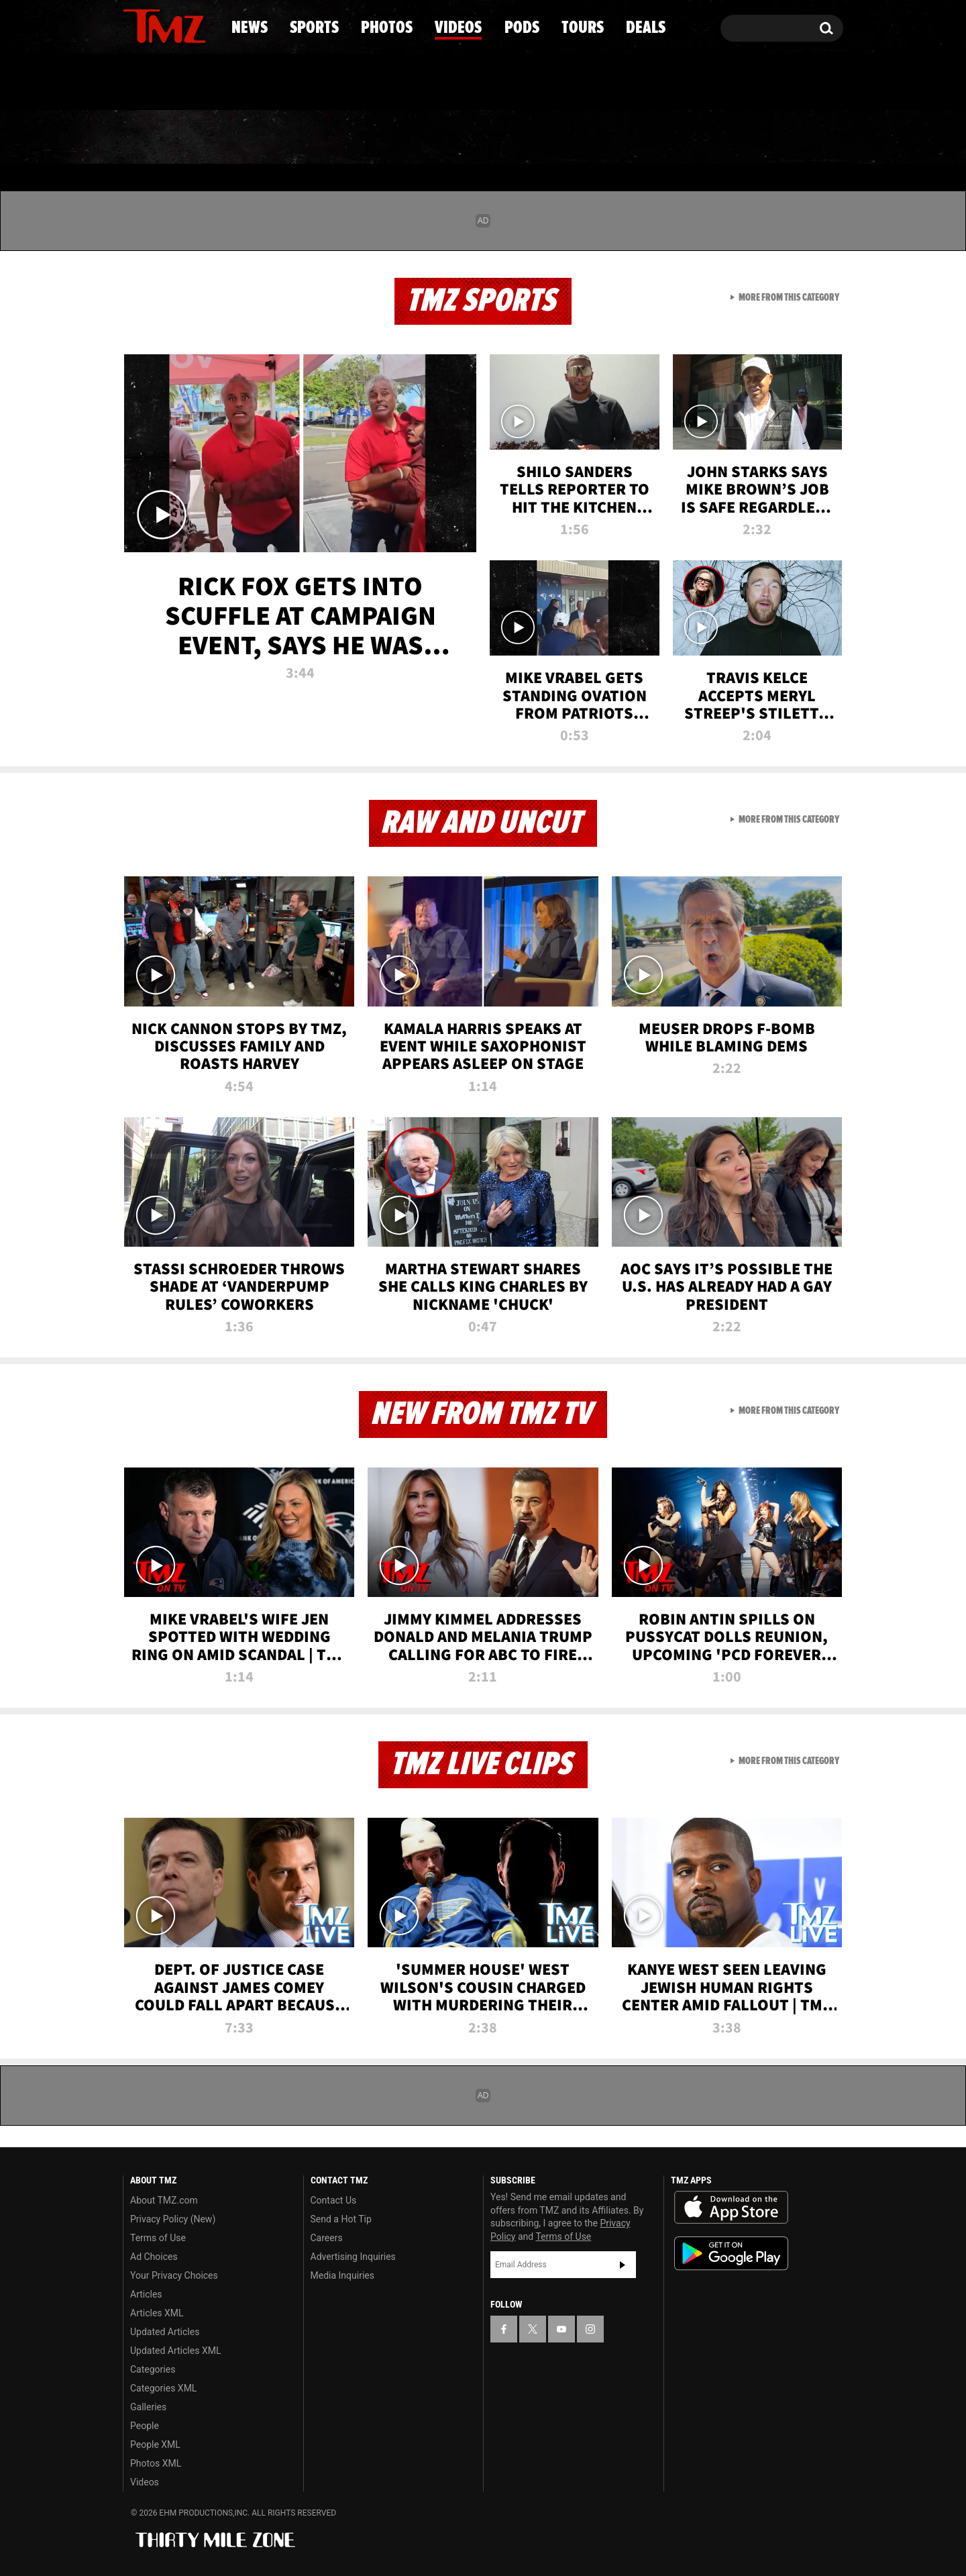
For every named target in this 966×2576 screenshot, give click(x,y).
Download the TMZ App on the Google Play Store (731, 2253)
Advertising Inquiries (353, 2256)
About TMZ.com (164, 2200)
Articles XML (157, 2313)
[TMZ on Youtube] (177, 25)
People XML (155, 2444)
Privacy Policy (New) (172, 2219)
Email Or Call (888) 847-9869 (277, 83)
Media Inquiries (342, 2275)
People (144, 2425)
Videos (486, 137)
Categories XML (163, 2388)
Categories (152, 2369)
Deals (785, 137)
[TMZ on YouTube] (561, 2329)
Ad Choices (154, 2256)
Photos (374, 137)
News (155, 137)
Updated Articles (164, 2331)
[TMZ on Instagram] (202, 25)
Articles (146, 2294)
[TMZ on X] (154, 25)
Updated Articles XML (175, 2350)
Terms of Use (158, 2237)
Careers (327, 2237)
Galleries (148, 2407)
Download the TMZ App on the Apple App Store (731, 2207)
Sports (258, 137)
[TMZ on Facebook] (134, 25)
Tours (684, 137)
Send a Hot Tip (341, 2219)
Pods (587, 137)
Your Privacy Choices (174, 2275)
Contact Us (334, 2200)
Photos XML (155, 2463)
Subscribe (622, 2264)
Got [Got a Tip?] (165, 82)
